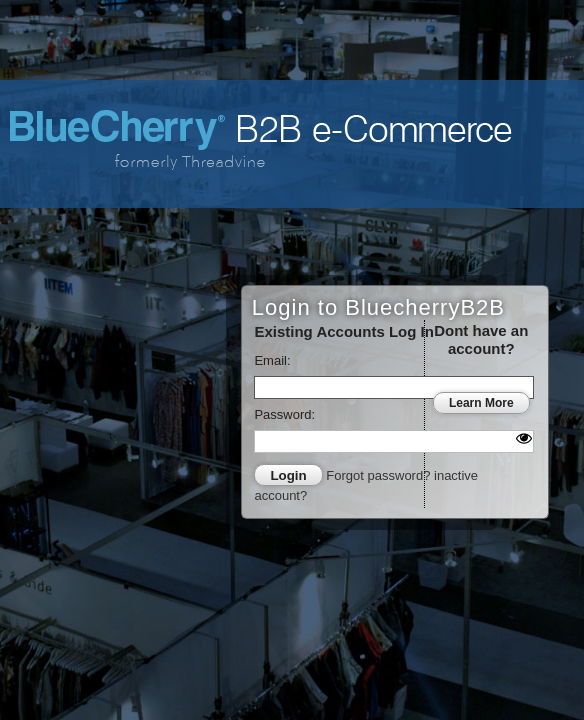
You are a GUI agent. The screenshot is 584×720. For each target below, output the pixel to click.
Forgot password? (380, 475)
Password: (284, 414)
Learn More (481, 403)
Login (288, 475)
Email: (272, 360)
